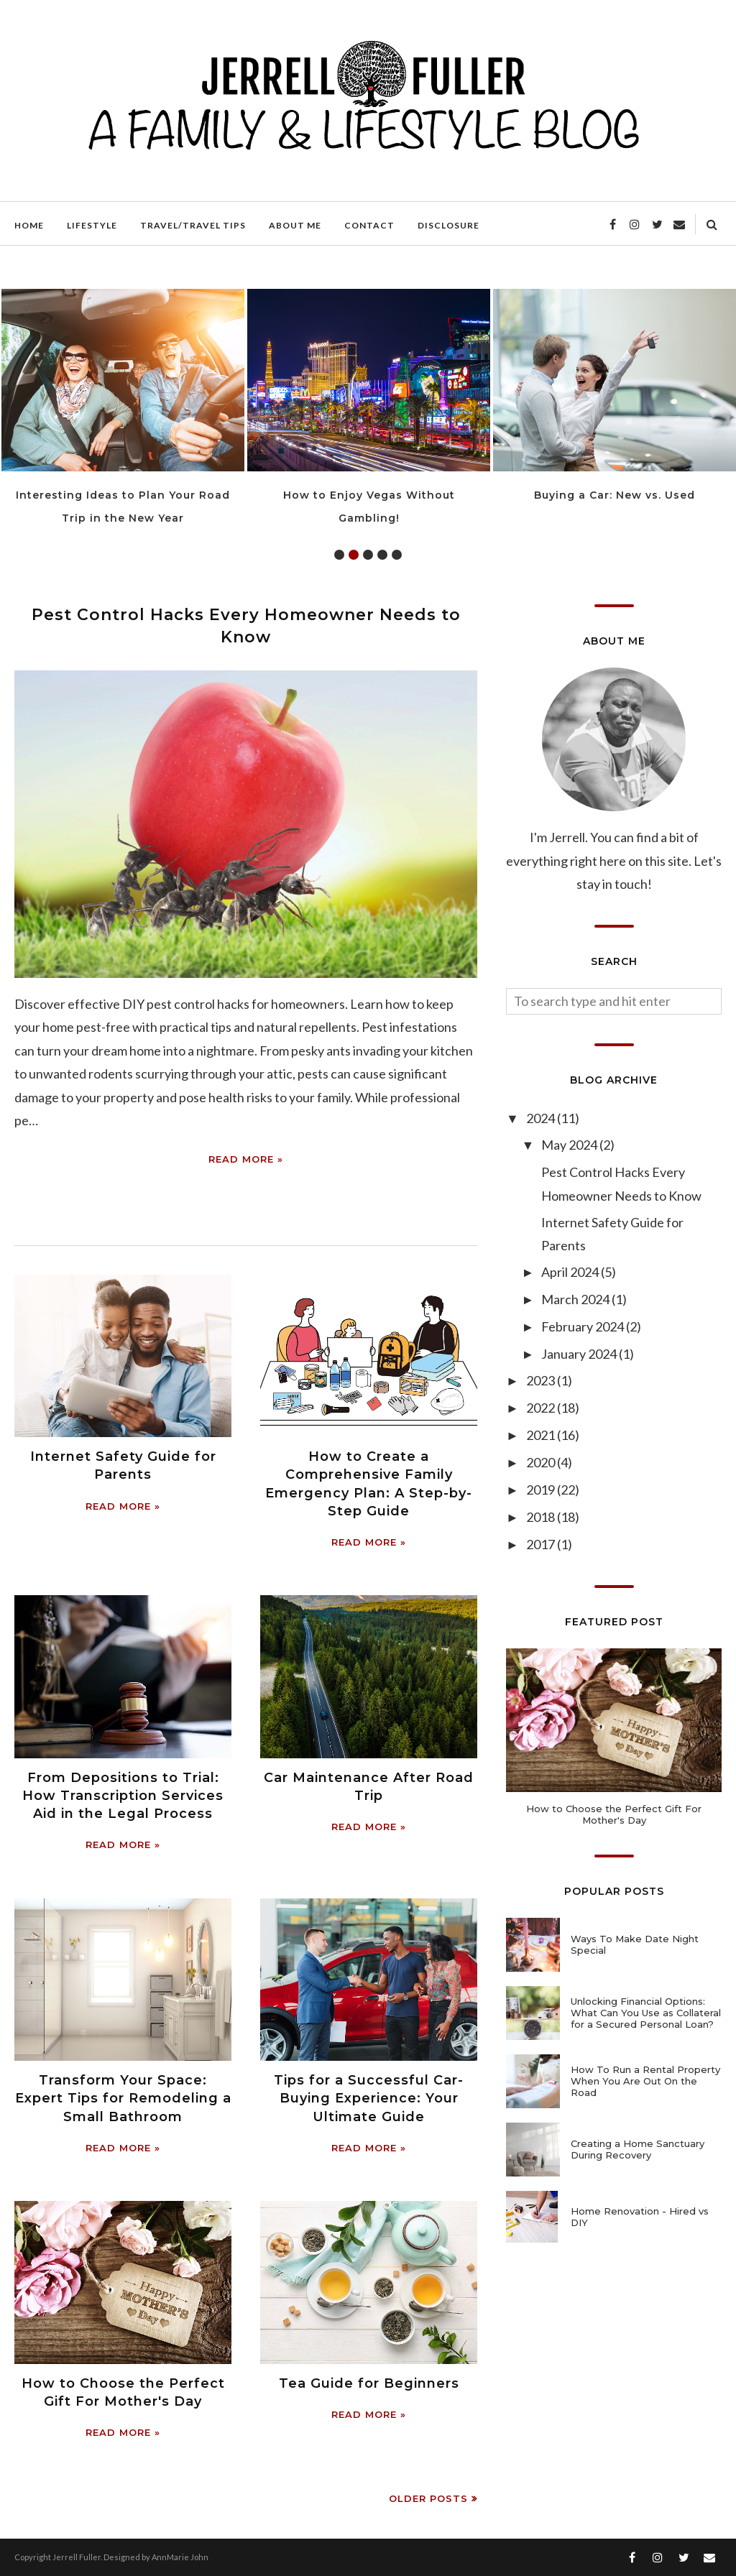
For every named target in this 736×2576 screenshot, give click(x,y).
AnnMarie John (180, 2557)
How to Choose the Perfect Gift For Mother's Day (614, 1814)
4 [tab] (382, 555)
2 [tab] (354, 555)
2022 (541, 1408)
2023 (541, 1380)
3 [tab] (368, 555)
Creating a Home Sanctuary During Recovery (637, 2149)
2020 (541, 1462)
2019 (541, 1489)
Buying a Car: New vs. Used (614, 495)
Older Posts (428, 2498)
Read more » (245, 1159)
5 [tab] (397, 555)
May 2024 (570, 1145)
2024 (541, 1118)
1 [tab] (339, 555)
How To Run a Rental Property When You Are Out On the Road (645, 2081)
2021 (541, 1435)
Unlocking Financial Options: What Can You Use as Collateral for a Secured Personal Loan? (646, 2012)
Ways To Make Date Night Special (635, 1944)
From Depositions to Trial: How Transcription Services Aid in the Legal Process (123, 1796)
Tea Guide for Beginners (369, 2383)
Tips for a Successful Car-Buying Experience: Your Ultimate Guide (369, 2098)
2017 (541, 1544)
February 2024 (583, 1326)
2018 (541, 1517)
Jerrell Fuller (76, 2557)
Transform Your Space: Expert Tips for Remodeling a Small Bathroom (123, 2098)
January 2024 (580, 1354)
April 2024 (571, 1272)
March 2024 (576, 1299)
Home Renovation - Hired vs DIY (640, 2216)
